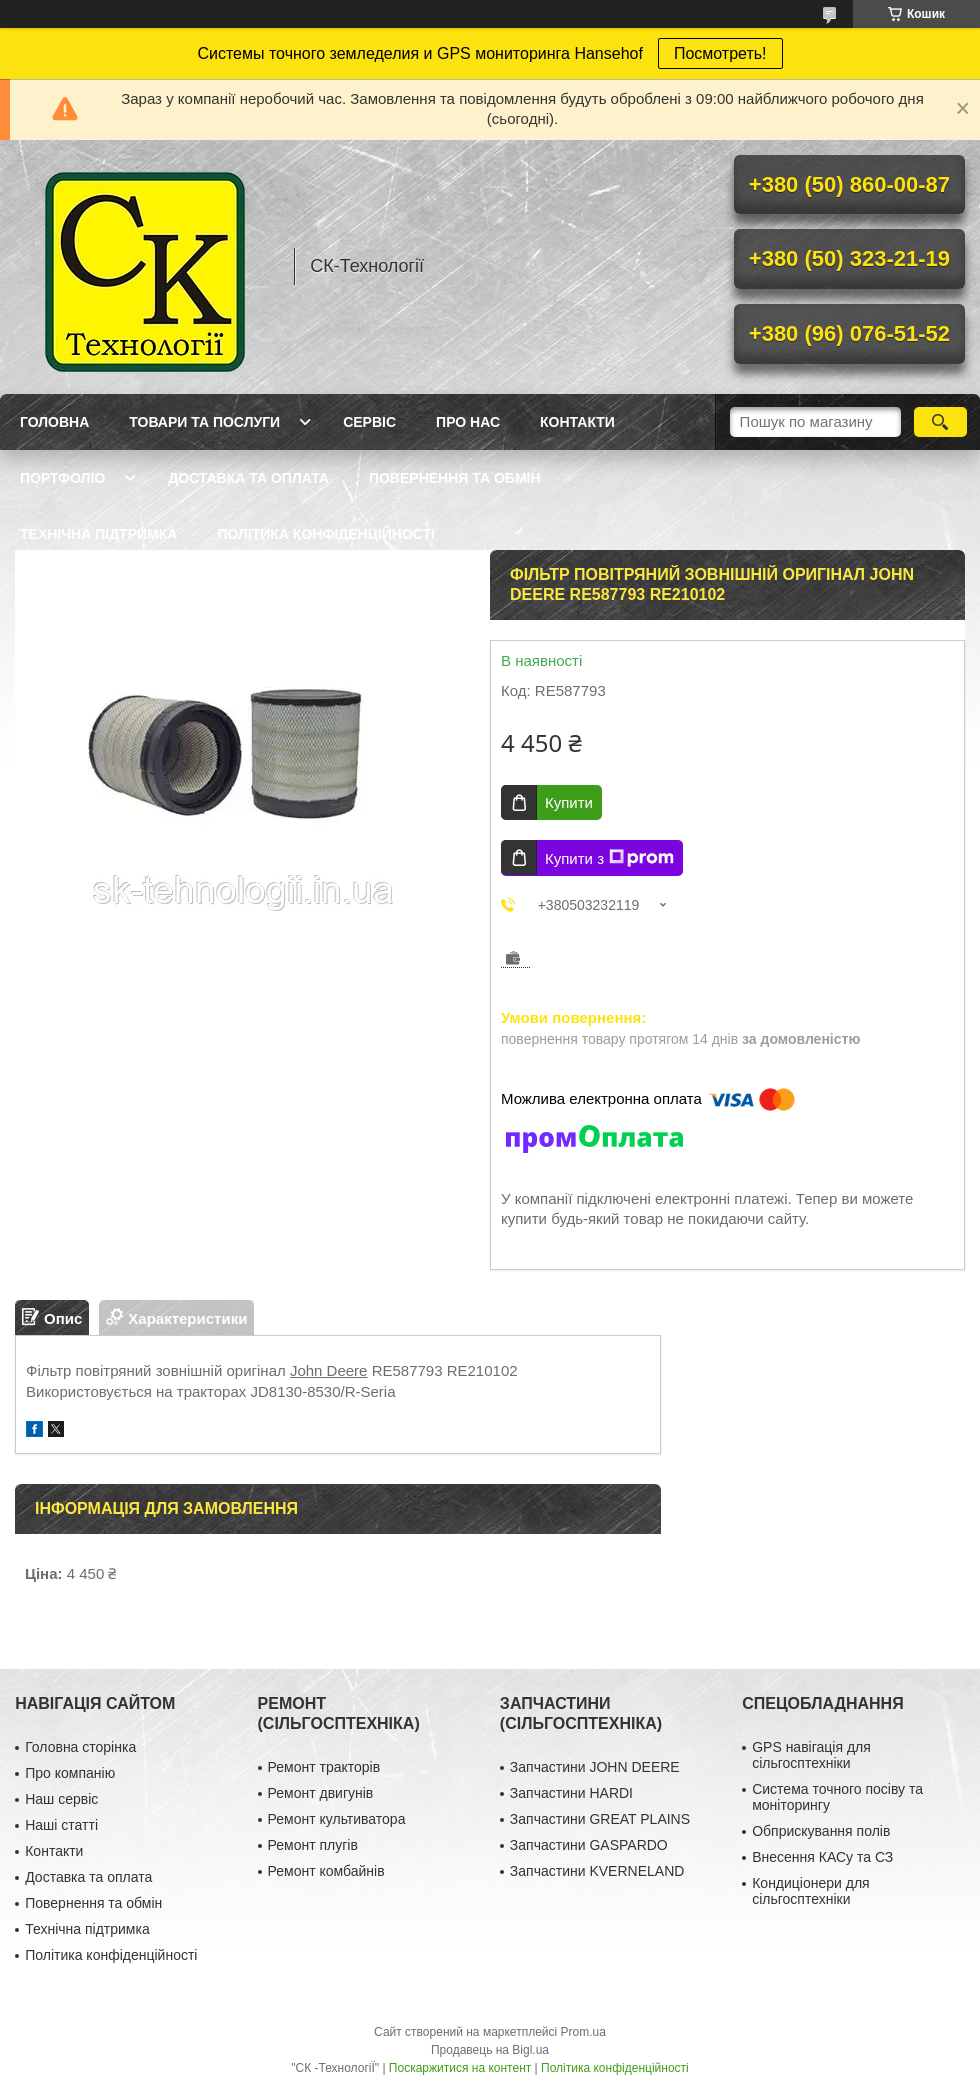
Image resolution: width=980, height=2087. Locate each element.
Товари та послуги (204, 422)
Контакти (577, 422)
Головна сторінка (80, 1747)
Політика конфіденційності (326, 534)
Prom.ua (583, 2032)
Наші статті (61, 1825)
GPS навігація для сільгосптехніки (811, 1755)
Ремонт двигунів (321, 1793)
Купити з (609, 858)
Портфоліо (62, 478)
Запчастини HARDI (571, 1793)
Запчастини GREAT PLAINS (600, 1819)
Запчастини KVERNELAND (597, 1871)
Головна (54, 422)
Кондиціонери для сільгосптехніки (811, 1891)
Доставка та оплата (248, 478)
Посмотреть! (720, 53)
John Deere (329, 1370)
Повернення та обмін (455, 478)
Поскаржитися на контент (460, 2068)
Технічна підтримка (98, 534)
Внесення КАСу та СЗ (822, 1857)
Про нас (468, 422)
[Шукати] (940, 422)
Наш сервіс (61, 1799)
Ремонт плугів (313, 1845)
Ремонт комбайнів (326, 1871)
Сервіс (369, 422)
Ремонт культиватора (337, 1819)
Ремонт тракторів (324, 1767)
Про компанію (70, 1773)
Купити (569, 802)
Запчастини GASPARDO (589, 1845)
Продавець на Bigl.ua (490, 2050)
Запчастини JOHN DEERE (595, 1767)
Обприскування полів (821, 1831)
